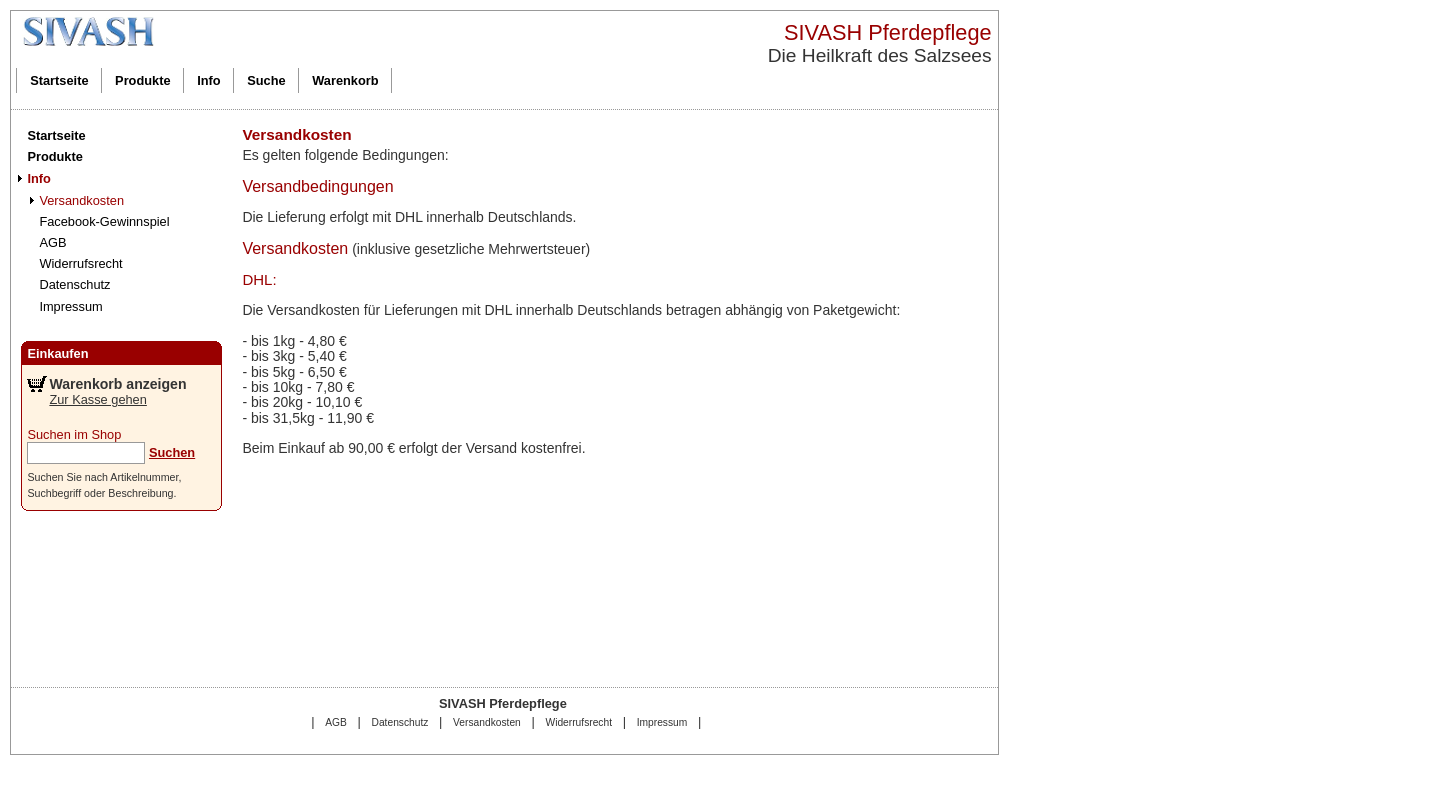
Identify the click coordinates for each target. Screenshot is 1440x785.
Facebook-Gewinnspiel (104, 221)
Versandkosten (81, 200)
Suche (266, 80)
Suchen (172, 452)
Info (208, 80)
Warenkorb (345, 80)
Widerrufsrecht (80, 263)
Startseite (59, 80)
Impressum (70, 306)
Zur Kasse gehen (97, 399)
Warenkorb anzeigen (117, 384)
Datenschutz (74, 284)
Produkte (142, 80)
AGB (52, 242)
